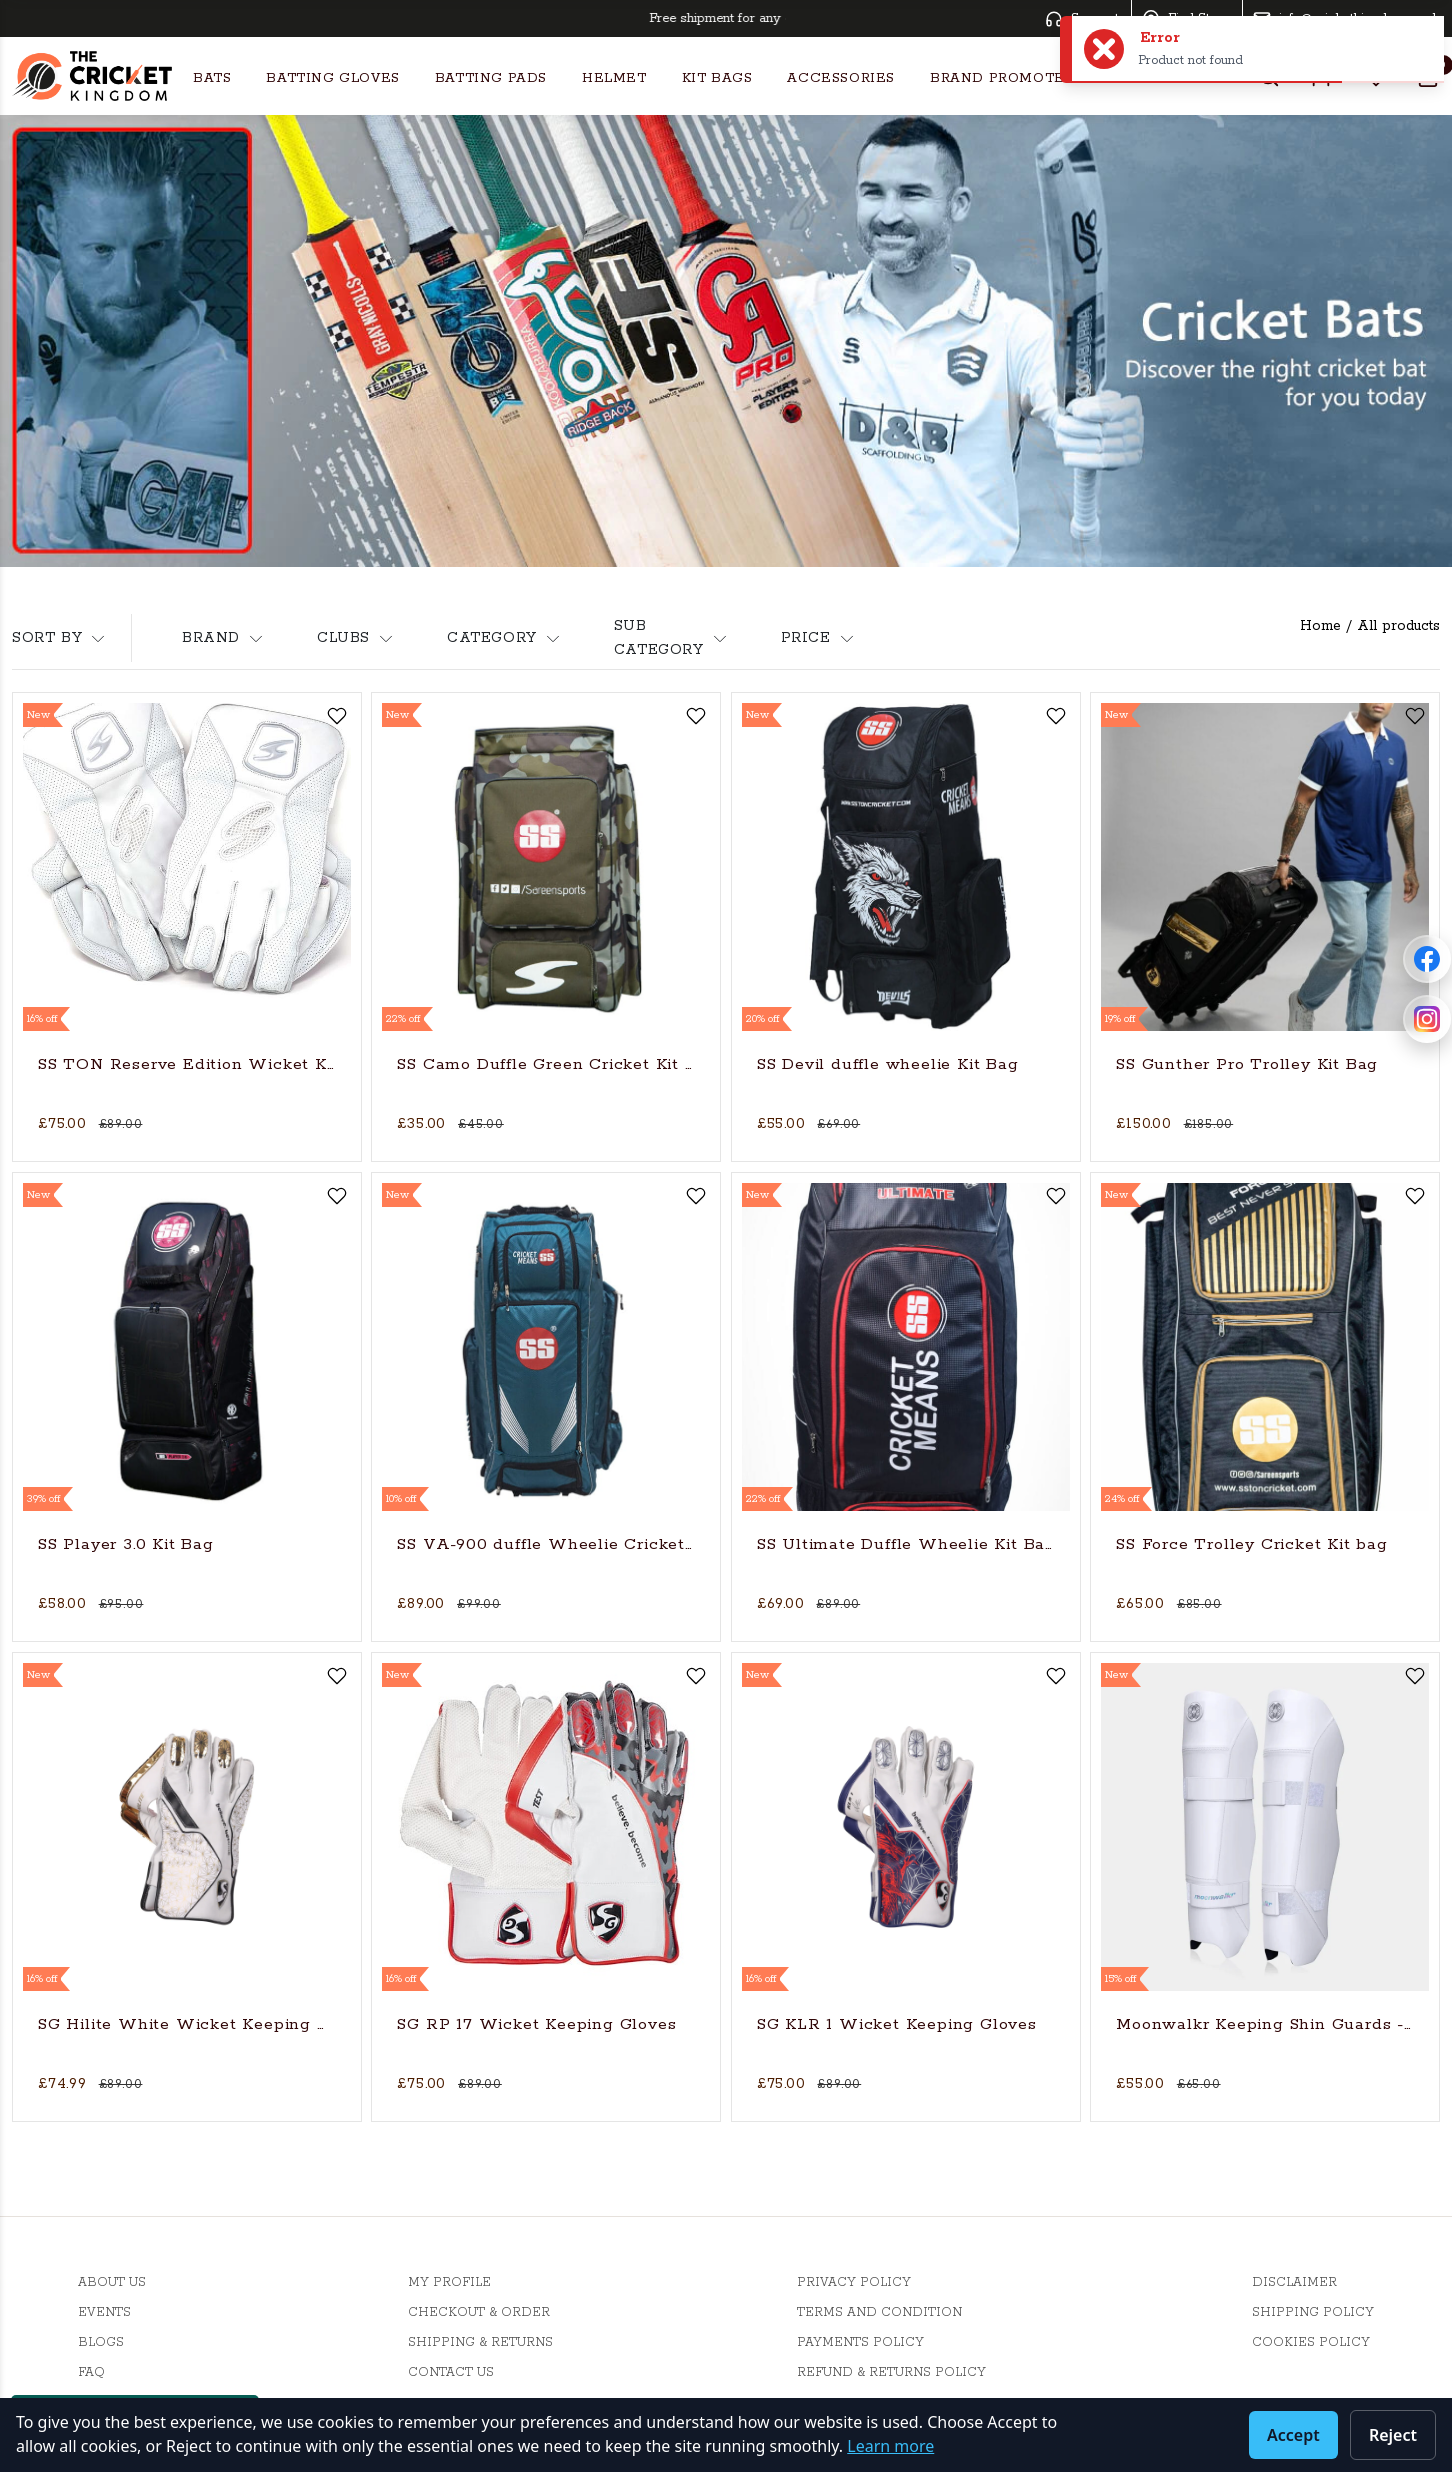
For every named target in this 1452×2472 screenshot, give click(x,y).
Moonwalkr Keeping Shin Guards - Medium (1265, 2024)
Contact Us (451, 2372)
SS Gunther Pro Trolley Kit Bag (1247, 1064)
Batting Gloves (332, 78)
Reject (1393, 2435)
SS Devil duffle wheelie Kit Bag (888, 1064)
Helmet (614, 78)
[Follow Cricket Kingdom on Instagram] (1427, 1019)
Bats (212, 78)
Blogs (101, 2342)
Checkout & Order (479, 2312)
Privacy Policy (854, 2282)
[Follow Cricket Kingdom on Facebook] (1427, 959)
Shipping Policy (1313, 2312)
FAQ (91, 2372)
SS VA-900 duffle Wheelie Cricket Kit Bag (546, 1544)
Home (1320, 626)
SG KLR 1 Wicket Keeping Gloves (897, 2024)
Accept (1293, 2435)
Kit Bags (717, 78)
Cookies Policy (1311, 2342)
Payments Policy (860, 2342)
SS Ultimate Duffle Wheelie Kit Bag (906, 1544)
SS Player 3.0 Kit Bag (126, 1544)
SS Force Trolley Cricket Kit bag (1252, 1544)
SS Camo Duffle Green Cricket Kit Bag (546, 1064)
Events (104, 2312)
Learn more (890, 2446)
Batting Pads (491, 78)
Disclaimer (1294, 2282)
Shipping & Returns (480, 2342)
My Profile (449, 2282)
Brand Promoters (1006, 78)
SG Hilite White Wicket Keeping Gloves (187, 2024)
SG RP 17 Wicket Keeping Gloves (536, 2024)
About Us (112, 2282)
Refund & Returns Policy (891, 2372)
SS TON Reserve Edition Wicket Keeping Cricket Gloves (187, 1064)
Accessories (841, 78)
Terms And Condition (879, 2312)
